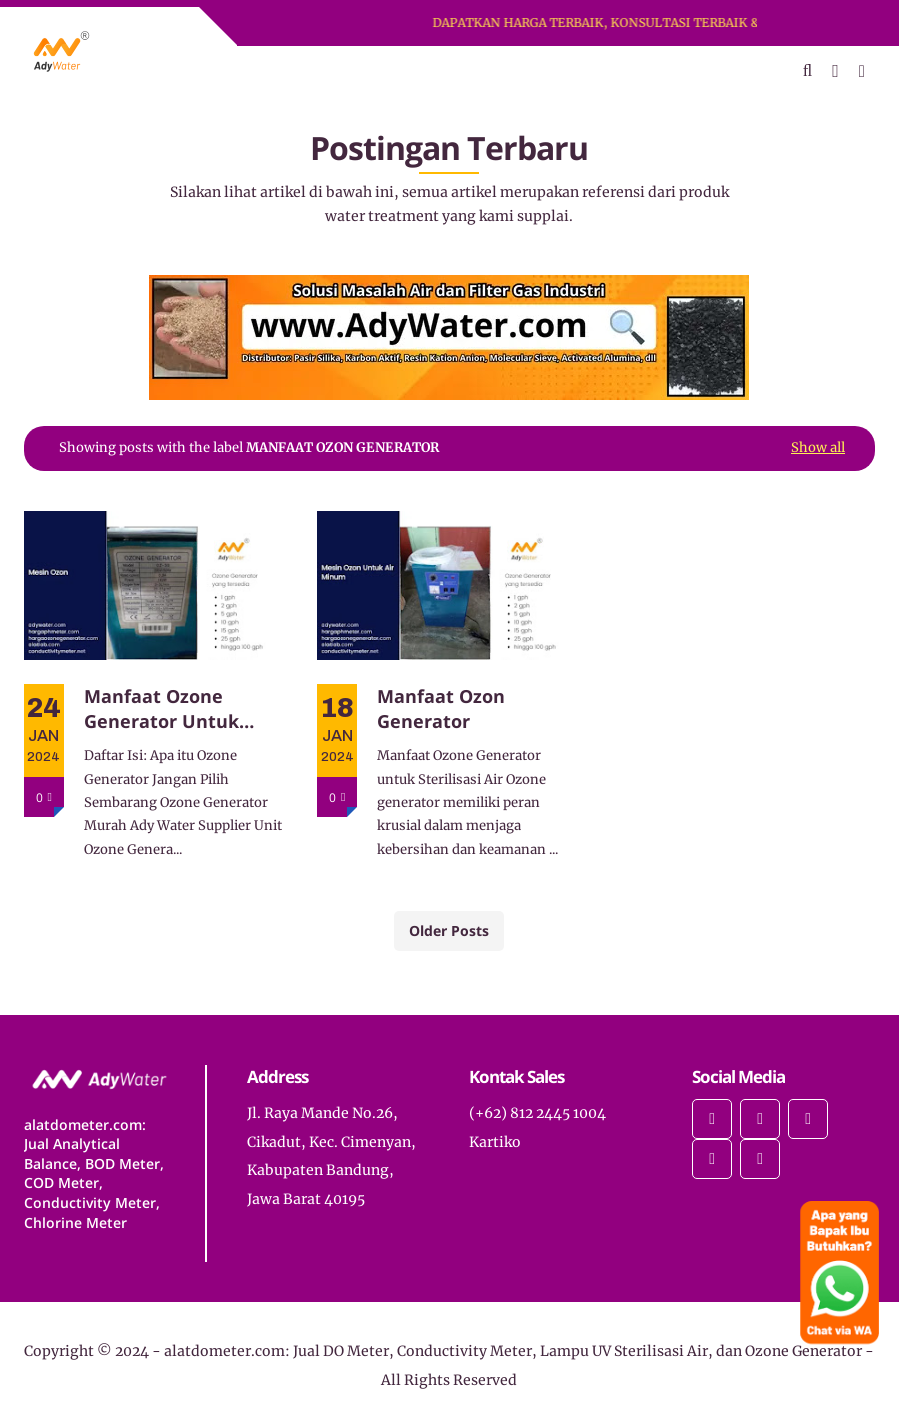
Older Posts (449, 930)
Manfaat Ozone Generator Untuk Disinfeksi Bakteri (165, 709)
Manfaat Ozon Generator (441, 708)
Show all (818, 447)
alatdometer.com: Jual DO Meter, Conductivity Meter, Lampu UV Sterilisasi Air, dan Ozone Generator (513, 1351)
